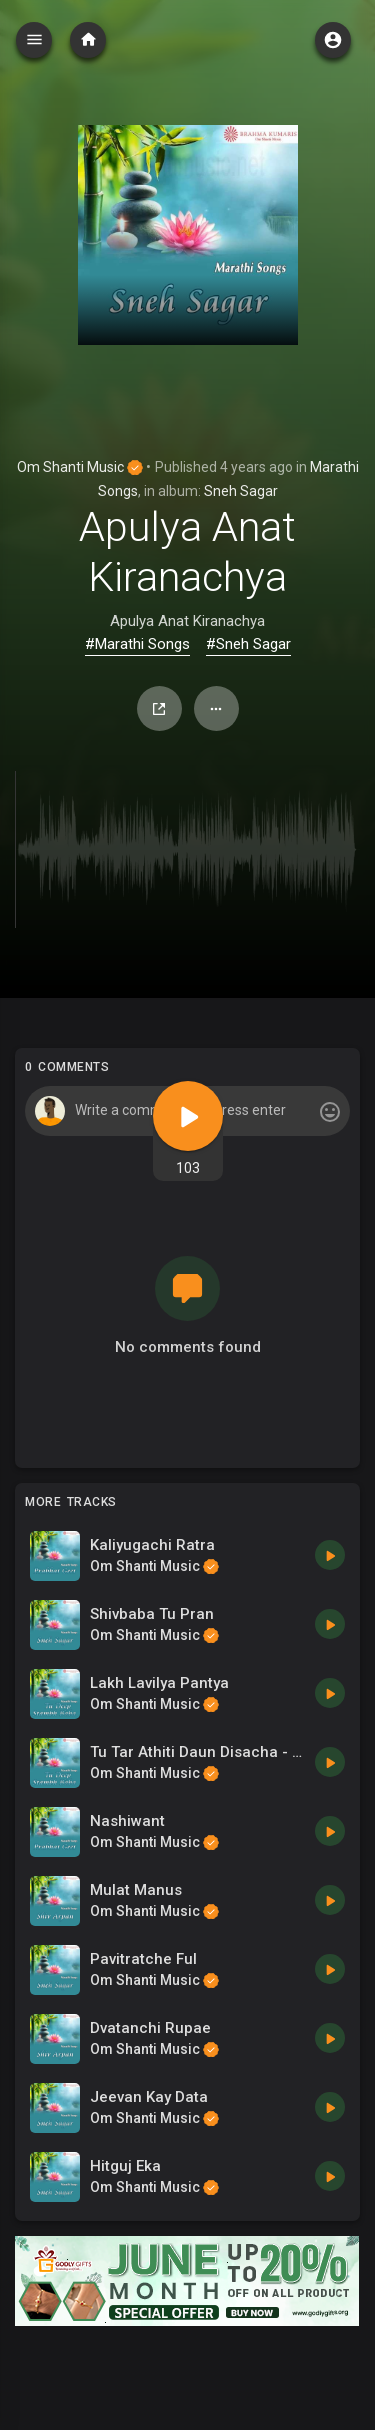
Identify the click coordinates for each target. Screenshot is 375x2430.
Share (159, 709)
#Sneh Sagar (248, 644)
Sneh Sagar (241, 491)
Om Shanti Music (80, 467)
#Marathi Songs (137, 644)
